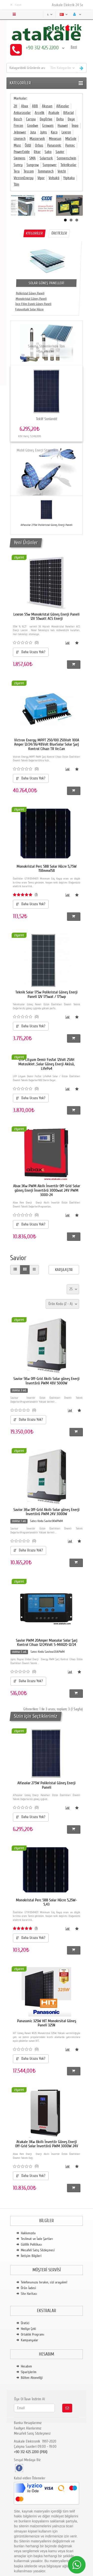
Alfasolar (62, 106)
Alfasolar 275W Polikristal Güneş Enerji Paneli (46, 525)
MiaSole (70, 138)
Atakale (53, 112)
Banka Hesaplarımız (28, 2423)
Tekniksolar (68, 165)
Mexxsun (55, 138)
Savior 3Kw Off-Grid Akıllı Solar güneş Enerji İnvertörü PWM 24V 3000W (46, 1512)
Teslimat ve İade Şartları (37, 2239)
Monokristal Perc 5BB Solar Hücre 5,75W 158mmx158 (47, 868)
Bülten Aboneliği (32, 2378)
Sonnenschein (66, 158)
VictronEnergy (23, 178)
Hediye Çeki (28, 2329)
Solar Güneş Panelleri (46, 283)
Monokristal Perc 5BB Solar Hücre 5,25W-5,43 (46, 1902)
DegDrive (46, 119)
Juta (33, 132)
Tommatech (46, 171)
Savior (60, 152)
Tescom (29, 171)
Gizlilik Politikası (31, 2244)
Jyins (43, 132)
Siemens (19, 158)
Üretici (25, 2323)
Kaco (54, 132)
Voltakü (54, 178)
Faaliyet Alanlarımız (27, 2428)
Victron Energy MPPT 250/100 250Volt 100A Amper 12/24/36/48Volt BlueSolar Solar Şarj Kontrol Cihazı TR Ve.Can (46, 744)
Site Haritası (29, 2294)
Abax (24, 106)
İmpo (75, 125)
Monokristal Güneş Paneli (31, 299)
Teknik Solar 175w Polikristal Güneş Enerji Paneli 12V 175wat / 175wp (46, 994)
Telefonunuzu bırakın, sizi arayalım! (44, 2282)
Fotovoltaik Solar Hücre (29, 309)
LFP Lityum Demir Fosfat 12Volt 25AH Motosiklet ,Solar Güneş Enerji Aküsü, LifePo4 (46, 1064)
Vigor (41, 178)
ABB (35, 106)
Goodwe (32, 125)
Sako (48, 152)
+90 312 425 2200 (45, 48)
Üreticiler (59, 233)
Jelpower (20, 132)
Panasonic (54, 145)
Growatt (48, 125)
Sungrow (33, 165)
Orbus (39, 145)
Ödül (28, 145)
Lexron (66, 132)
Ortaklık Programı (32, 2334)
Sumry (18, 165)
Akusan (47, 106)
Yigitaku (69, 178)
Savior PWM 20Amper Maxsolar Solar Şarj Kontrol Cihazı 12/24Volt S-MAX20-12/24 (46, 1642)
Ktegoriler (34, 233)
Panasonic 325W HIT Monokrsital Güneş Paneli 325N (46, 2023)
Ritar (37, 152)
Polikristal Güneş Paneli (30, 294)
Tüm (16, 184)
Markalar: (20, 98)
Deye (71, 119)
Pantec (70, 145)
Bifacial (68, 112)
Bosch (18, 119)
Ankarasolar (22, 112)
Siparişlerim (28, 2372)
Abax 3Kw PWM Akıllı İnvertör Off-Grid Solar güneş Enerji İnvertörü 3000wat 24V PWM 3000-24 (46, 1190)
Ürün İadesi (28, 2288)
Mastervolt (37, 138)
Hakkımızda (28, 2233)
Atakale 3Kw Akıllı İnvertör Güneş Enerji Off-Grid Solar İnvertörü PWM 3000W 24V (46, 2144)
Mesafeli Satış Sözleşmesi (38, 2250)
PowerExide (22, 152)
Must (17, 145)
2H (15, 106)
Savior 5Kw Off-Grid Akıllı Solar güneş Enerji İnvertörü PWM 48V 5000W (46, 1381)
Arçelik (39, 112)
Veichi (62, 171)
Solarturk (46, 158)
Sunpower (50, 165)
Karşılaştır (64, 1269)
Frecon (18, 125)
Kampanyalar (29, 2340)
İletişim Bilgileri (31, 2256)
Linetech (20, 138)
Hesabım (26, 2366)
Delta (60, 119)
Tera (17, 171)
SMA (32, 158)
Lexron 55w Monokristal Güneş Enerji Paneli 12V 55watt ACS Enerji (46, 616)
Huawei (63, 125)
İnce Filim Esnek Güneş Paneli (33, 304)
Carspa (31, 119)
